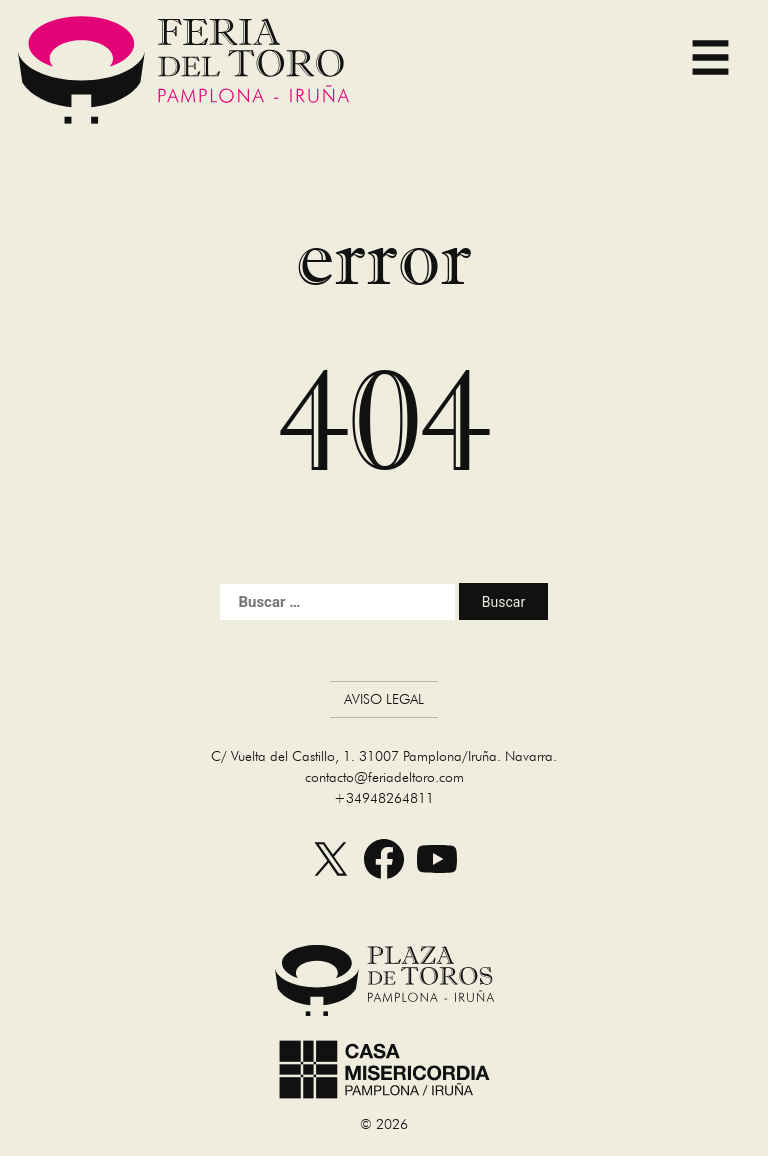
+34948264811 (384, 798)
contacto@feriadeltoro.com (384, 777)
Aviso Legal (384, 699)
